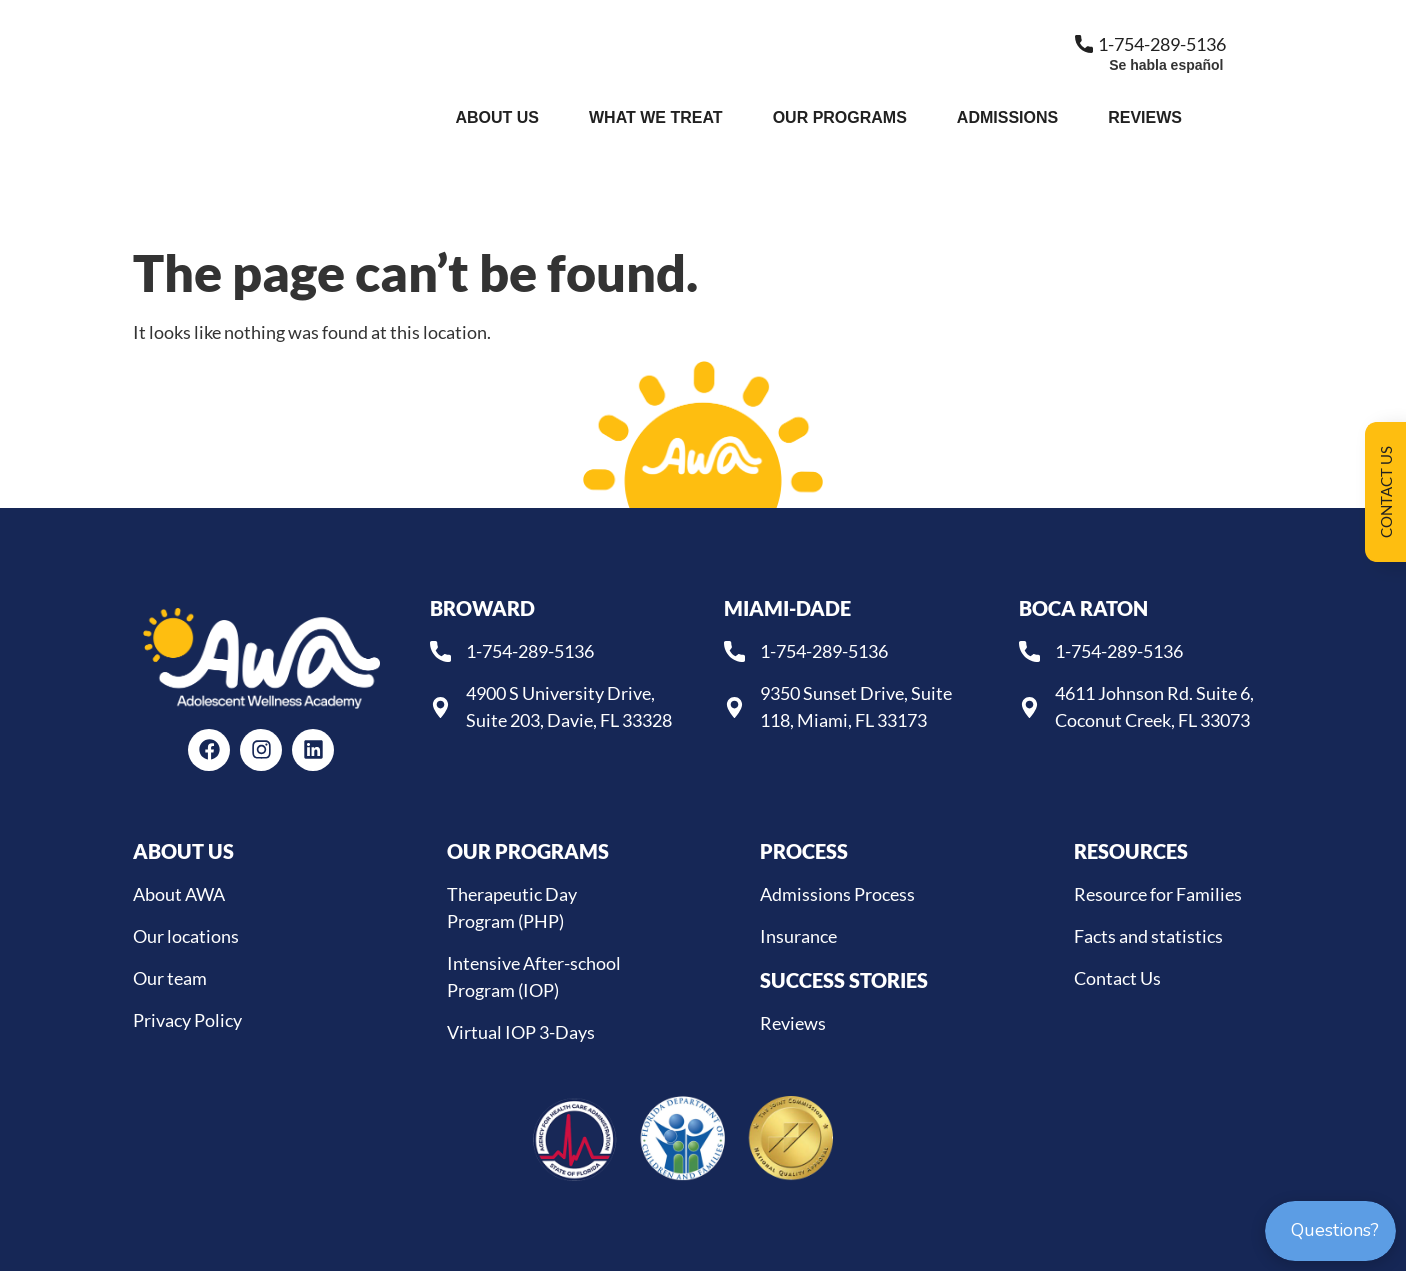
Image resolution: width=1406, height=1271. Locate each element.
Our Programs (840, 117)
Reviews (1145, 117)
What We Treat (656, 117)
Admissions (1007, 117)
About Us (497, 117)
